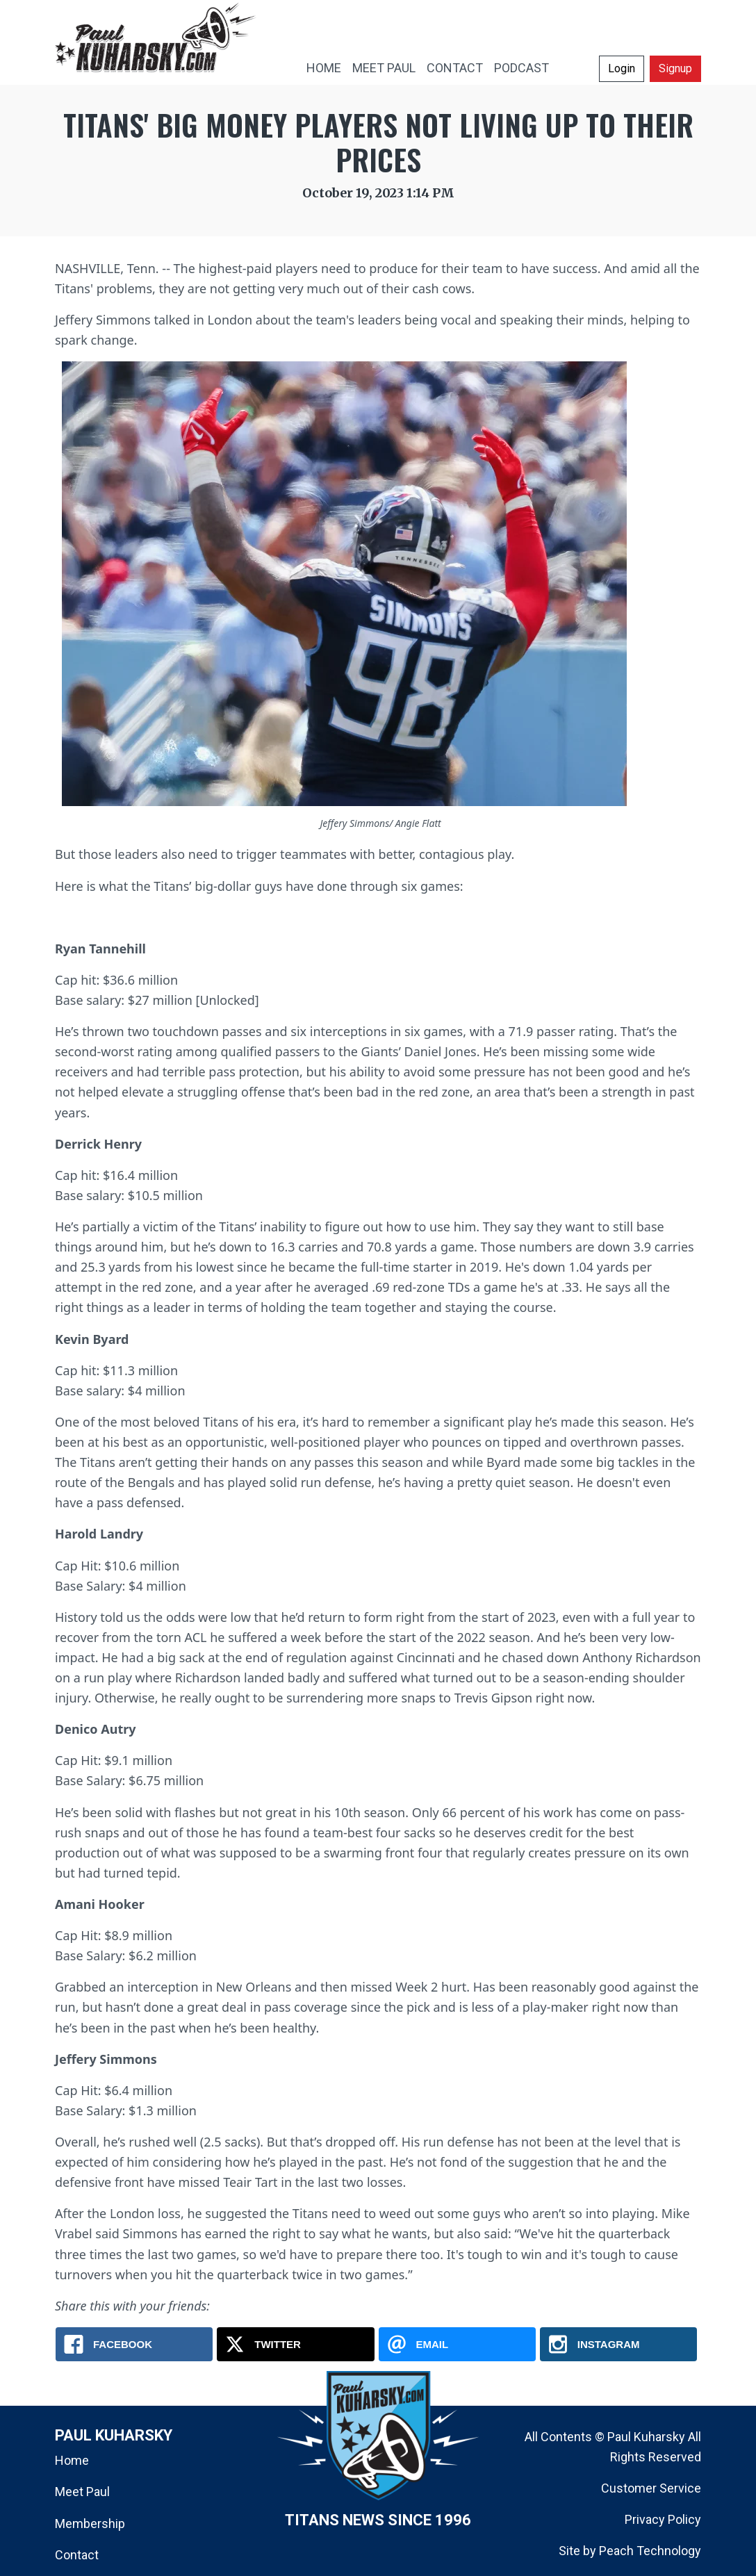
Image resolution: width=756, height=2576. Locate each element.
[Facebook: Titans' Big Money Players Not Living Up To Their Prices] (134, 2344)
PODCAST (521, 67)
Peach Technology (650, 2550)
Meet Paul (82, 2491)
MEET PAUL (384, 67)
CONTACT (455, 67)
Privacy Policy (663, 2519)
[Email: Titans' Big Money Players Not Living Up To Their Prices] (457, 2344)
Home (72, 2460)
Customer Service (651, 2488)
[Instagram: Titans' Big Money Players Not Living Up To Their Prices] (618, 2344)
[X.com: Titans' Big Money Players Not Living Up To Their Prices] (295, 2344)
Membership (90, 2523)
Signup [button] (675, 68)
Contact (77, 2555)
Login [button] (621, 68)
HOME (323, 67)
